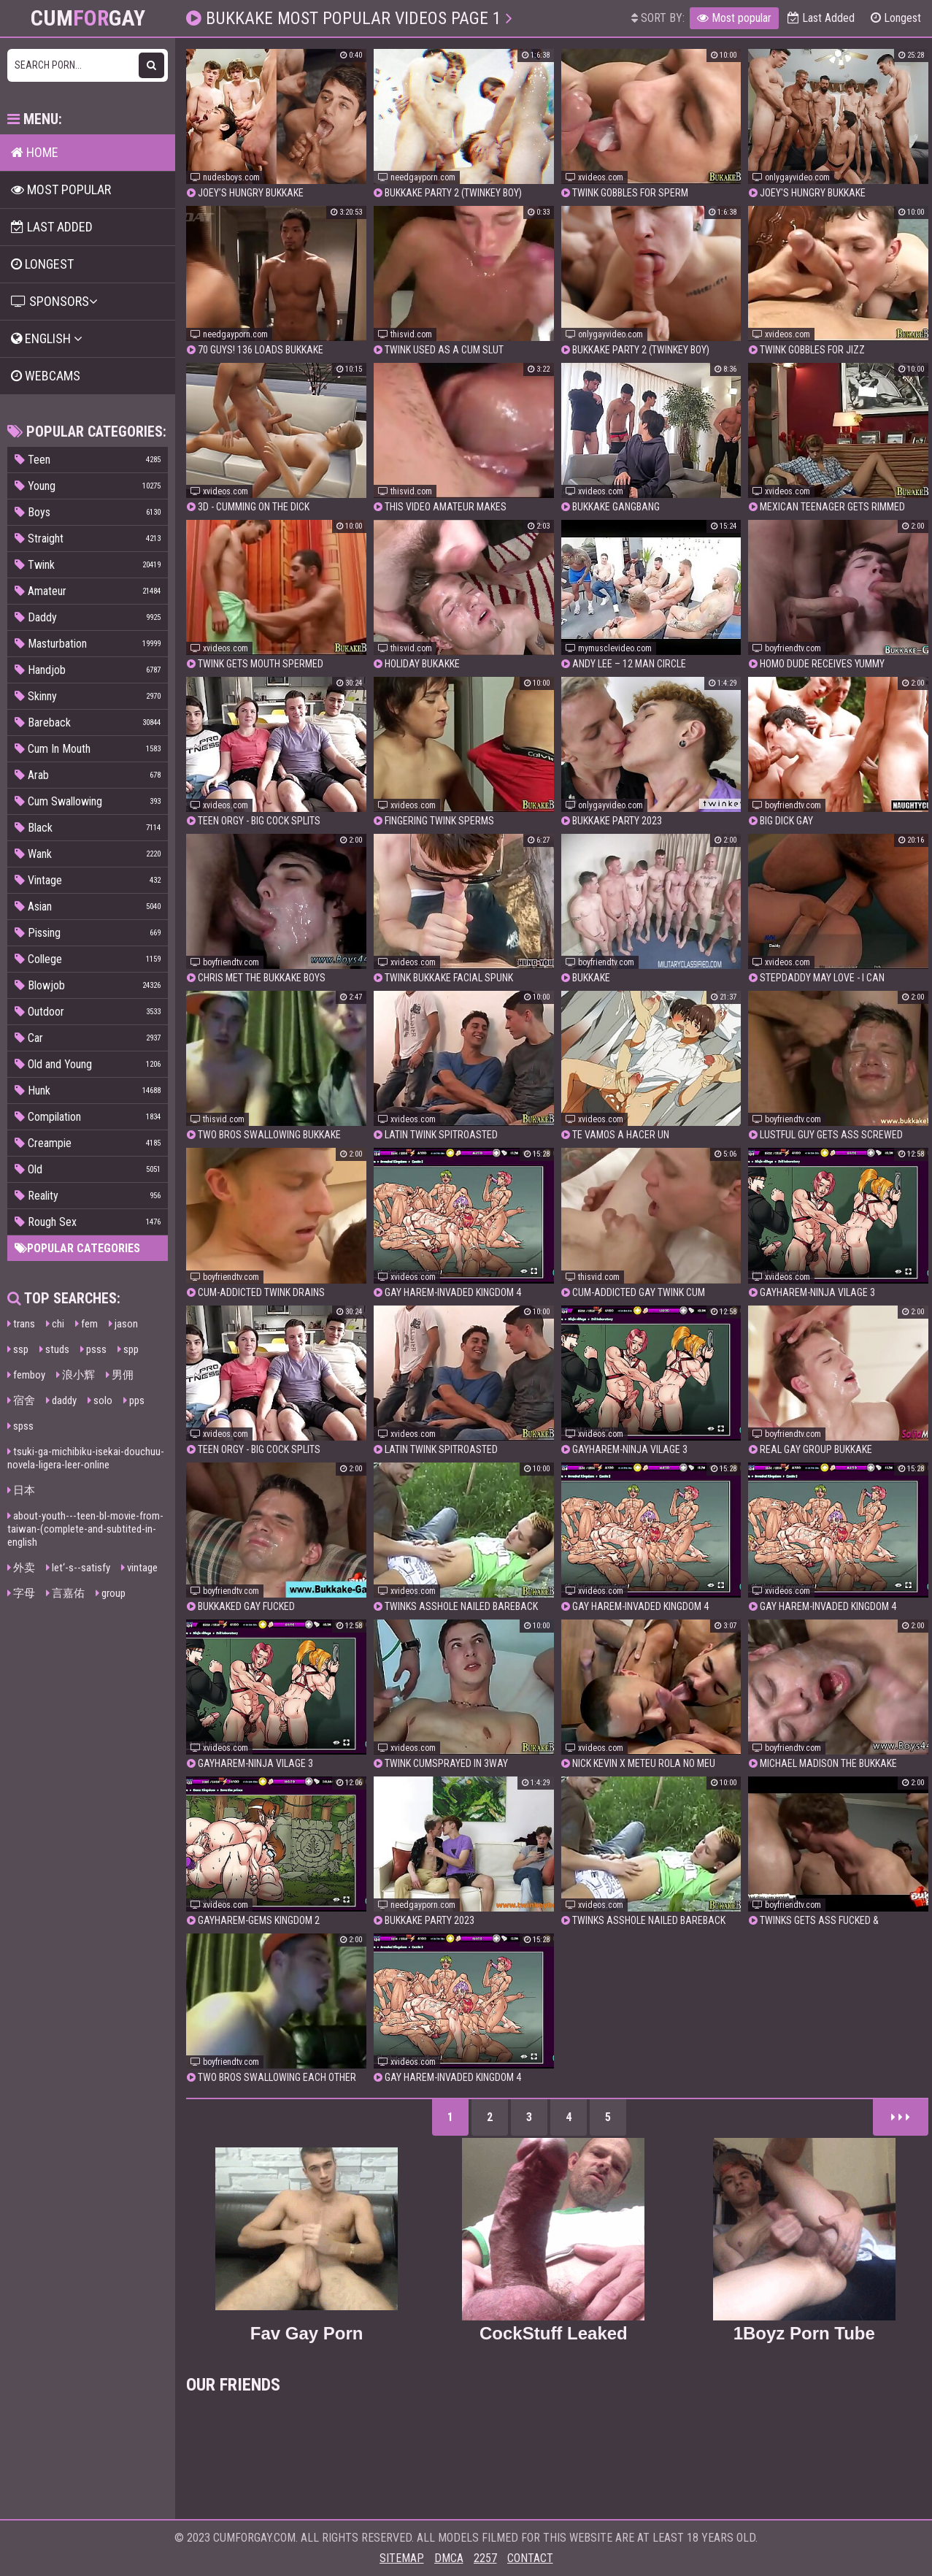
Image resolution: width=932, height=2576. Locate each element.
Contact (530, 2558)
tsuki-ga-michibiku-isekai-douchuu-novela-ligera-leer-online (85, 1458)
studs (54, 1349)
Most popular (734, 18)
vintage (139, 1567)
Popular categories (77, 1248)
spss (20, 1426)
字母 (21, 1593)
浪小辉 (75, 1374)
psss (93, 1349)
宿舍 (21, 1400)
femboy (26, 1374)
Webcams (45, 375)
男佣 (120, 1374)
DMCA (448, 2558)
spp (128, 1349)
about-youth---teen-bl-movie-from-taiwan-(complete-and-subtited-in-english (85, 1529)
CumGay (88, 18)
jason (123, 1323)
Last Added (821, 18)
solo (100, 1400)
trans (21, 1323)
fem (86, 1323)
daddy (61, 1400)
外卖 (21, 1567)
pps (134, 1400)
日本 (21, 1490)
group (111, 1593)
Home (34, 152)
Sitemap (402, 2558)
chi (55, 1323)
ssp (17, 1349)
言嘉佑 (65, 1593)
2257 (485, 2558)
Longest (896, 18)
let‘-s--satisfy (78, 1567)
